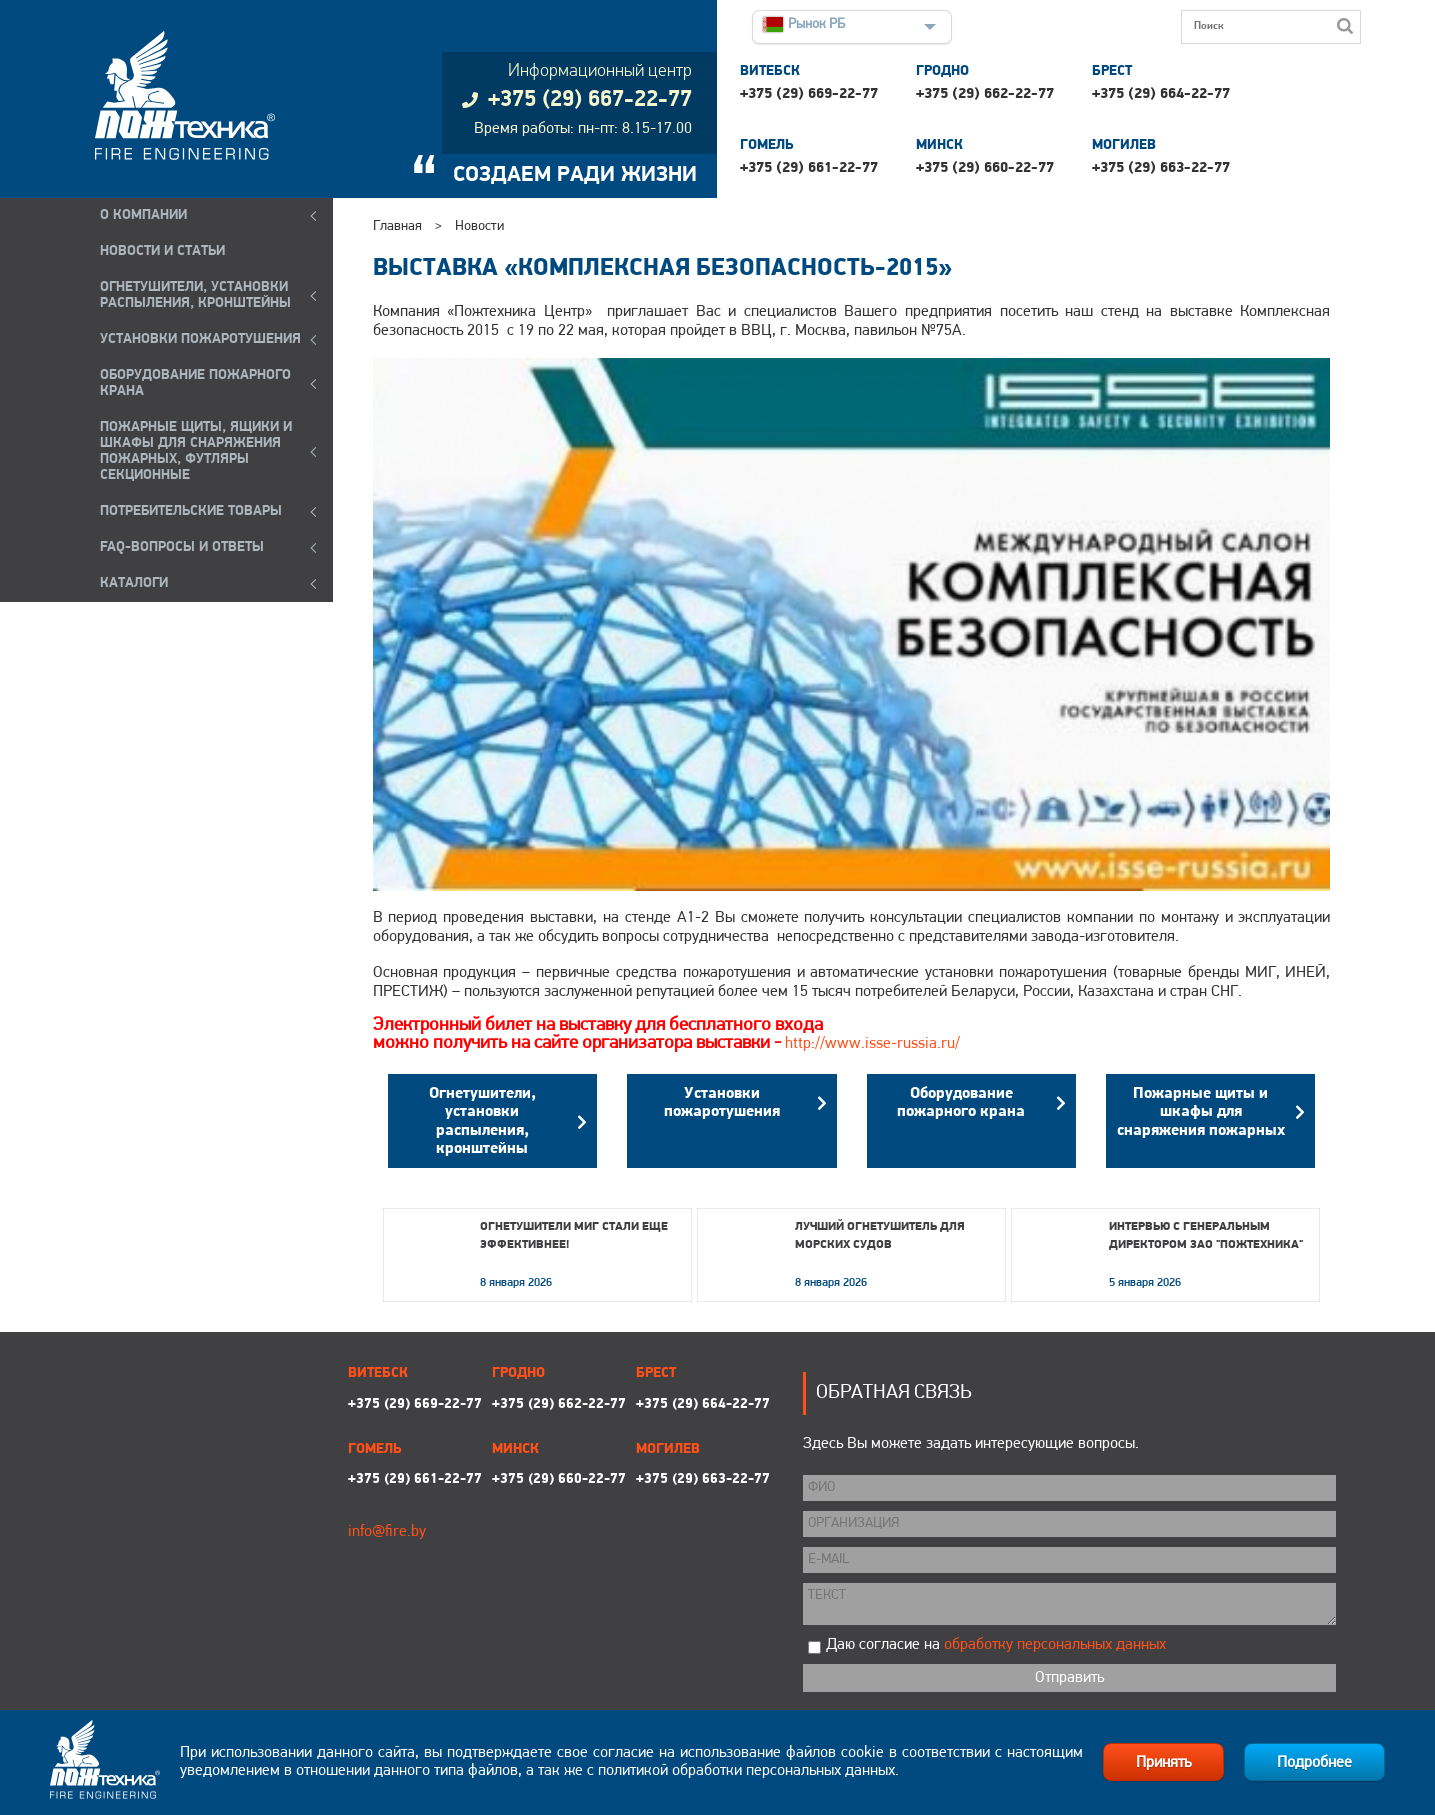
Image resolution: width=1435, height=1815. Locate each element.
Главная (397, 226)
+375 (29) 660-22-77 (985, 168)
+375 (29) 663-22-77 (1161, 168)
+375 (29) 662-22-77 (985, 94)
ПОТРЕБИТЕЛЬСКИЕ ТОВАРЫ (191, 511)
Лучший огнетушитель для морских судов (880, 1236)
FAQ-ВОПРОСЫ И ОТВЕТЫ (182, 547)
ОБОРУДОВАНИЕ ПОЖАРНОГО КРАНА (195, 383)
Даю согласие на (996, 1645)
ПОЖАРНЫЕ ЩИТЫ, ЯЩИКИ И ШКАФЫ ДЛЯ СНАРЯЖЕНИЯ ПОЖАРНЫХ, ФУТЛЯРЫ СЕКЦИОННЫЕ (196, 451)
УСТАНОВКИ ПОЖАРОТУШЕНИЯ (200, 339)
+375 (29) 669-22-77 (809, 94)
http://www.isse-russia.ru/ (872, 1044)
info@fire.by (387, 1532)
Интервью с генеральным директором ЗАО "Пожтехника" (1206, 1236)
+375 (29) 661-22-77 (809, 168)
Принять (1163, 1763)
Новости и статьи (162, 251)
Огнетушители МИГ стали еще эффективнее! (574, 1236)
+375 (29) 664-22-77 (1161, 94)
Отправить (1069, 1678)
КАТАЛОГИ (134, 583)
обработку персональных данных (1055, 1645)
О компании (143, 215)
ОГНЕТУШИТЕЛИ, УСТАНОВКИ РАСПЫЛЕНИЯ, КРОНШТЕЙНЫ (195, 295)
